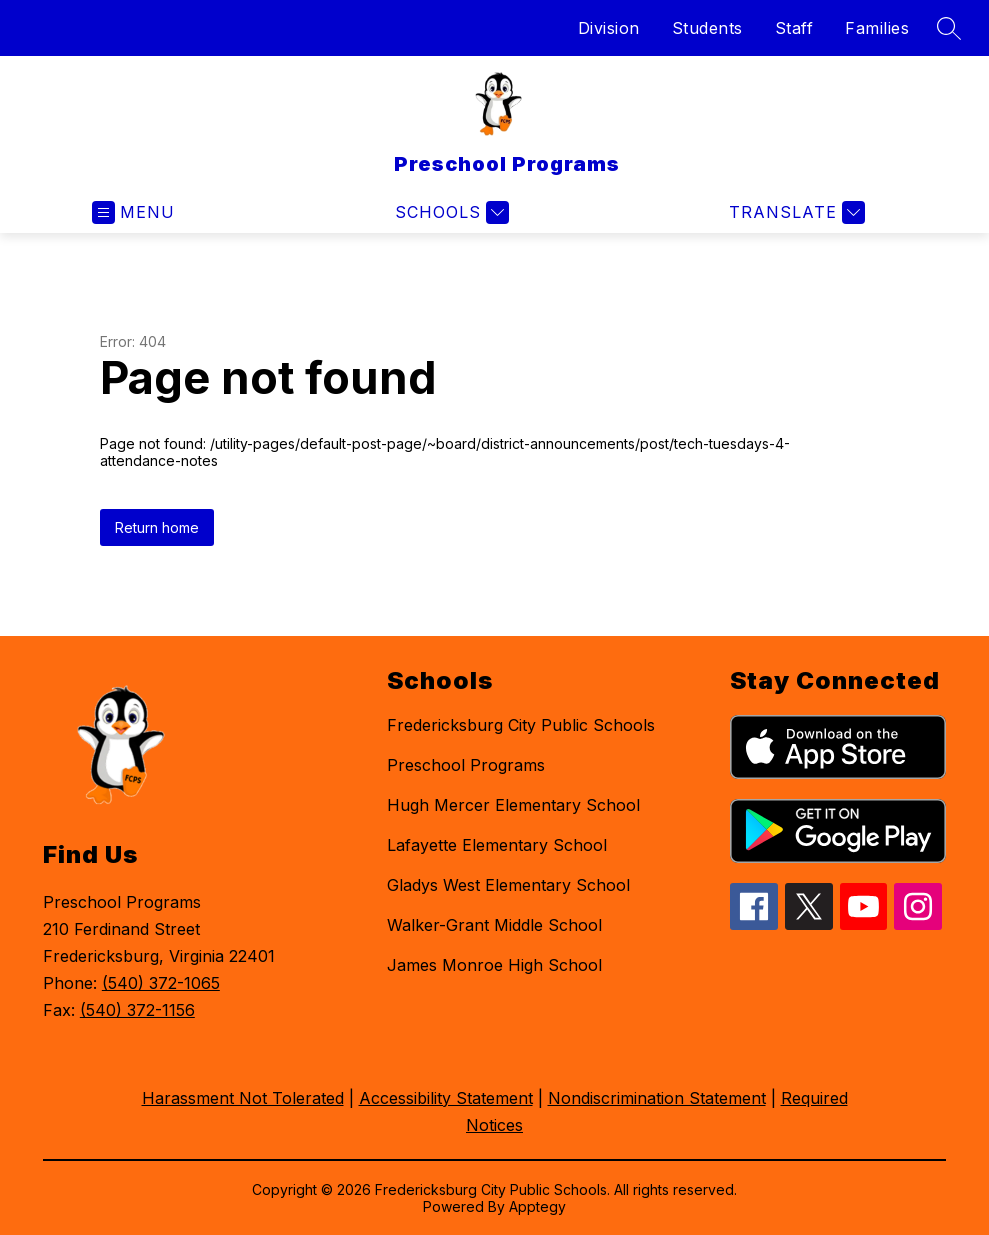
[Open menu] (133, 212)
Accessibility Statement (446, 1098)
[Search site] (949, 28)
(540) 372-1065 (161, 983)
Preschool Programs (466, 765)
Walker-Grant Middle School (494, 925)
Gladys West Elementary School (508, 885)
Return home (157, 527)
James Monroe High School (494, 965)
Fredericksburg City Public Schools (521, 725)
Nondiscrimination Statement (657, 1098)
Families (877, 28)
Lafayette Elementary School (497, 845)
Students (707, 28)
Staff (794, 28)
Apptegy (537, 1206)
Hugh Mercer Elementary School (513, 805)
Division (609, 28)
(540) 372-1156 (137, 1010)
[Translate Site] (794, 212)
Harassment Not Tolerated (243, 1098)
